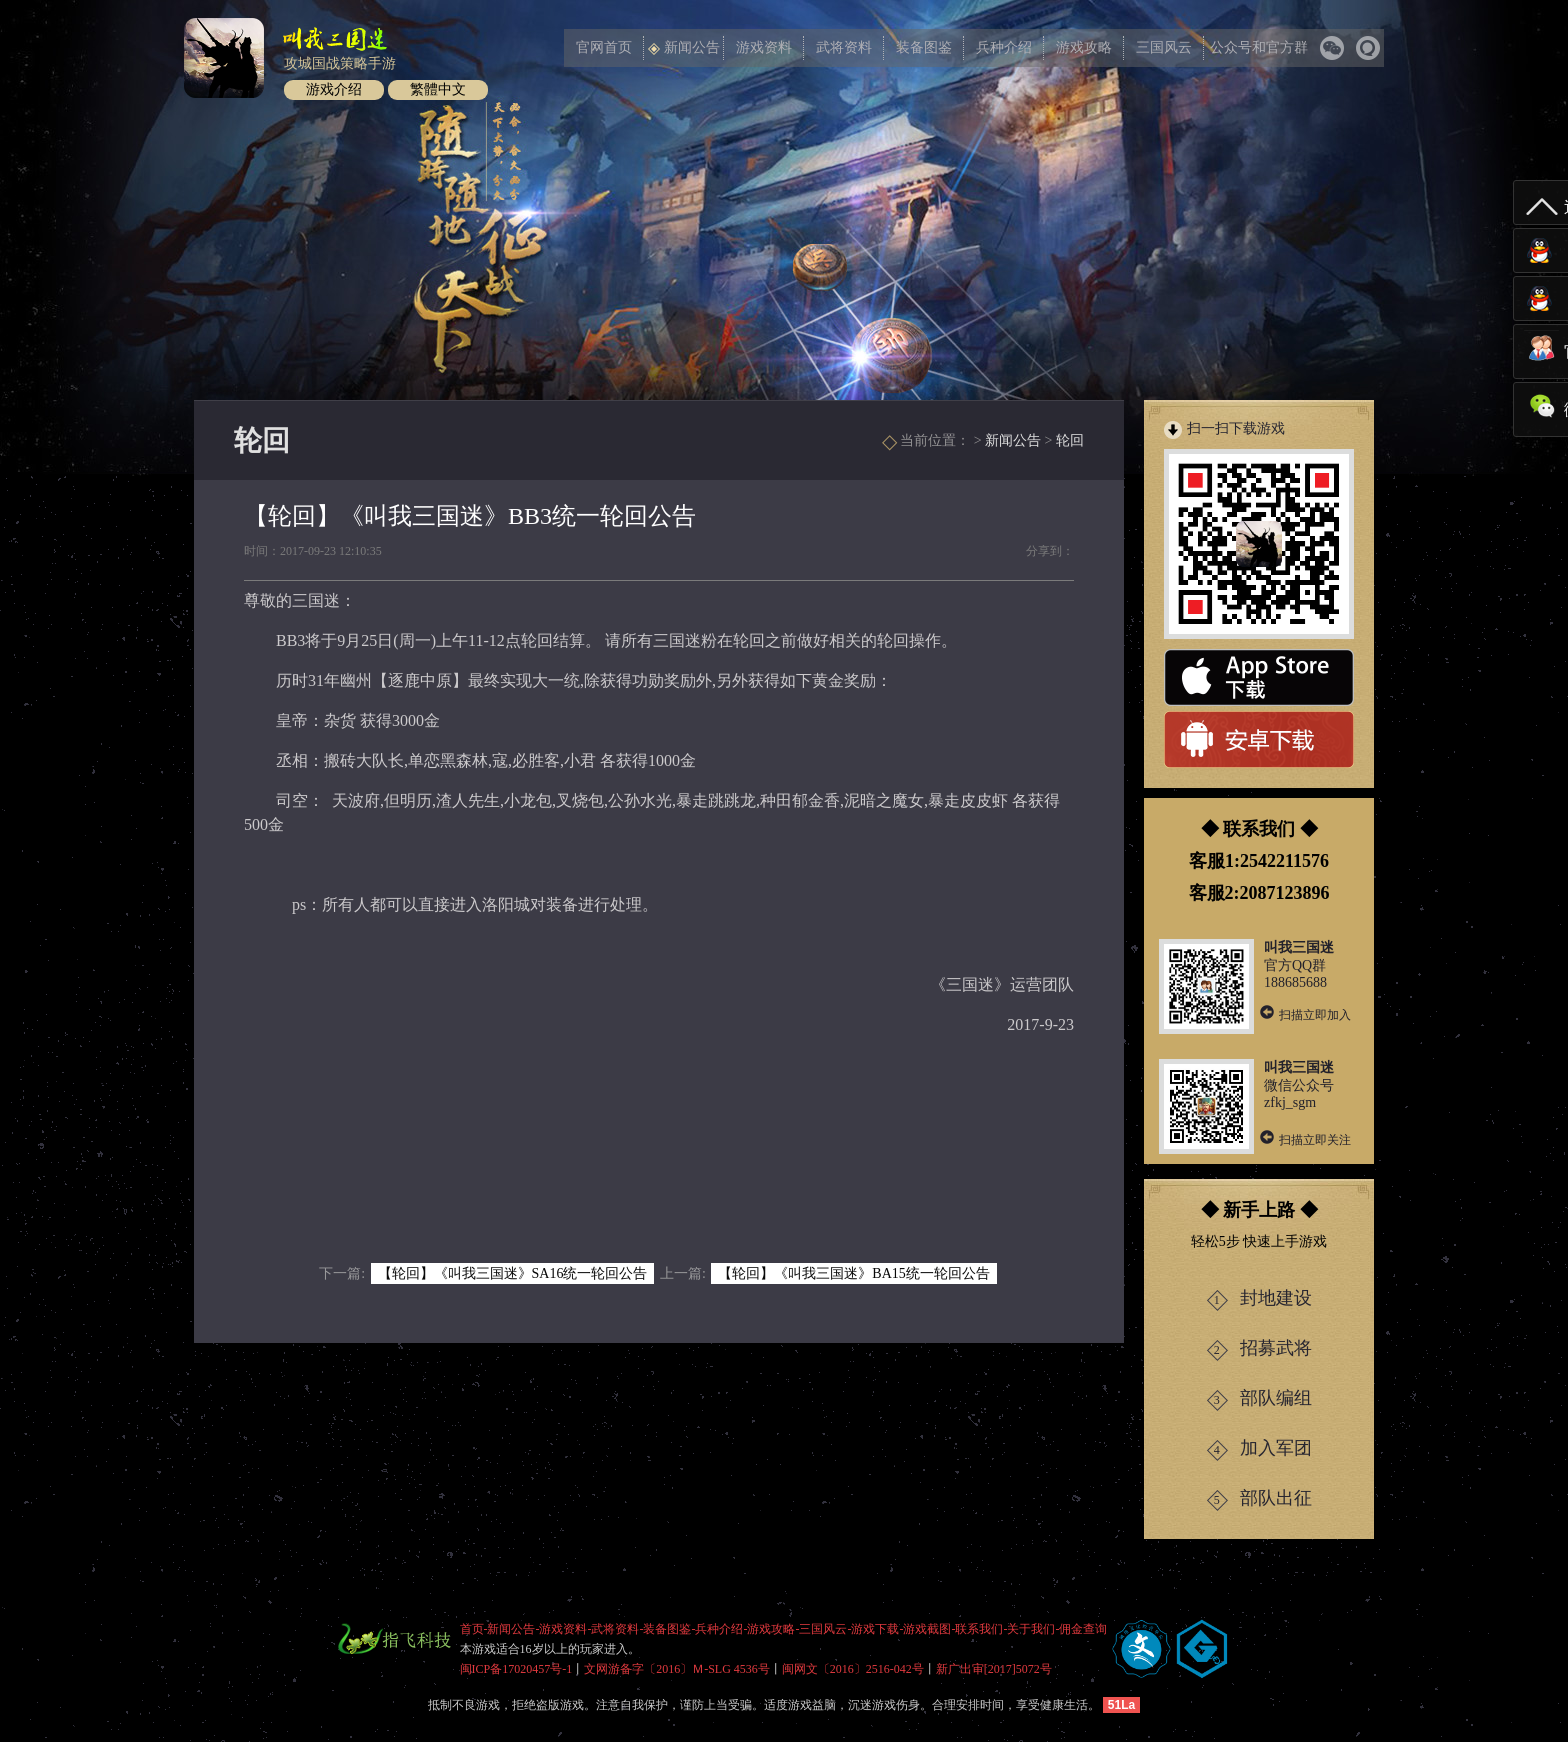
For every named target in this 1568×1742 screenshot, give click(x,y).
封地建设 (1259, 1299)
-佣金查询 (1082, 1629)
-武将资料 (614, 1629)
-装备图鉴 (666, 1629)
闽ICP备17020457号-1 (516, 1669)
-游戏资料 (562, 1629)
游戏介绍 (334, 89)
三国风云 (1164, 47)
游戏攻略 (1084, 47)
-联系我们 (978, 1629)
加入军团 (1259, 1449)
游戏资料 (764, 47)
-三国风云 (822, 1629)
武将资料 (844, 47)
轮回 (1070, 440)
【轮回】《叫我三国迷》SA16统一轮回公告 (513, 1273)
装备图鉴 (924, 47)
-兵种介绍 (718, 1629)
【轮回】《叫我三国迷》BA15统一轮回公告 (853, 1273)
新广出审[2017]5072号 (994, 1669)
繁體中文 (438, 89)
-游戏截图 (926, 1629)
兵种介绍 (1004, 47)
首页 (472, 1629)
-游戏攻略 (770, 1629)
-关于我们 (1030, 1629)
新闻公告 (684, 47)
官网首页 (604, 47)
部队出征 (1259, 1499)
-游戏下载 (874, 1629)
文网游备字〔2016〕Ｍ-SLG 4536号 (677, 1669)
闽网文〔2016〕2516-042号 (853, 1669)
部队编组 (1259, 1399)
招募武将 (1259, 1349)
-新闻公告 (510, 1629)
